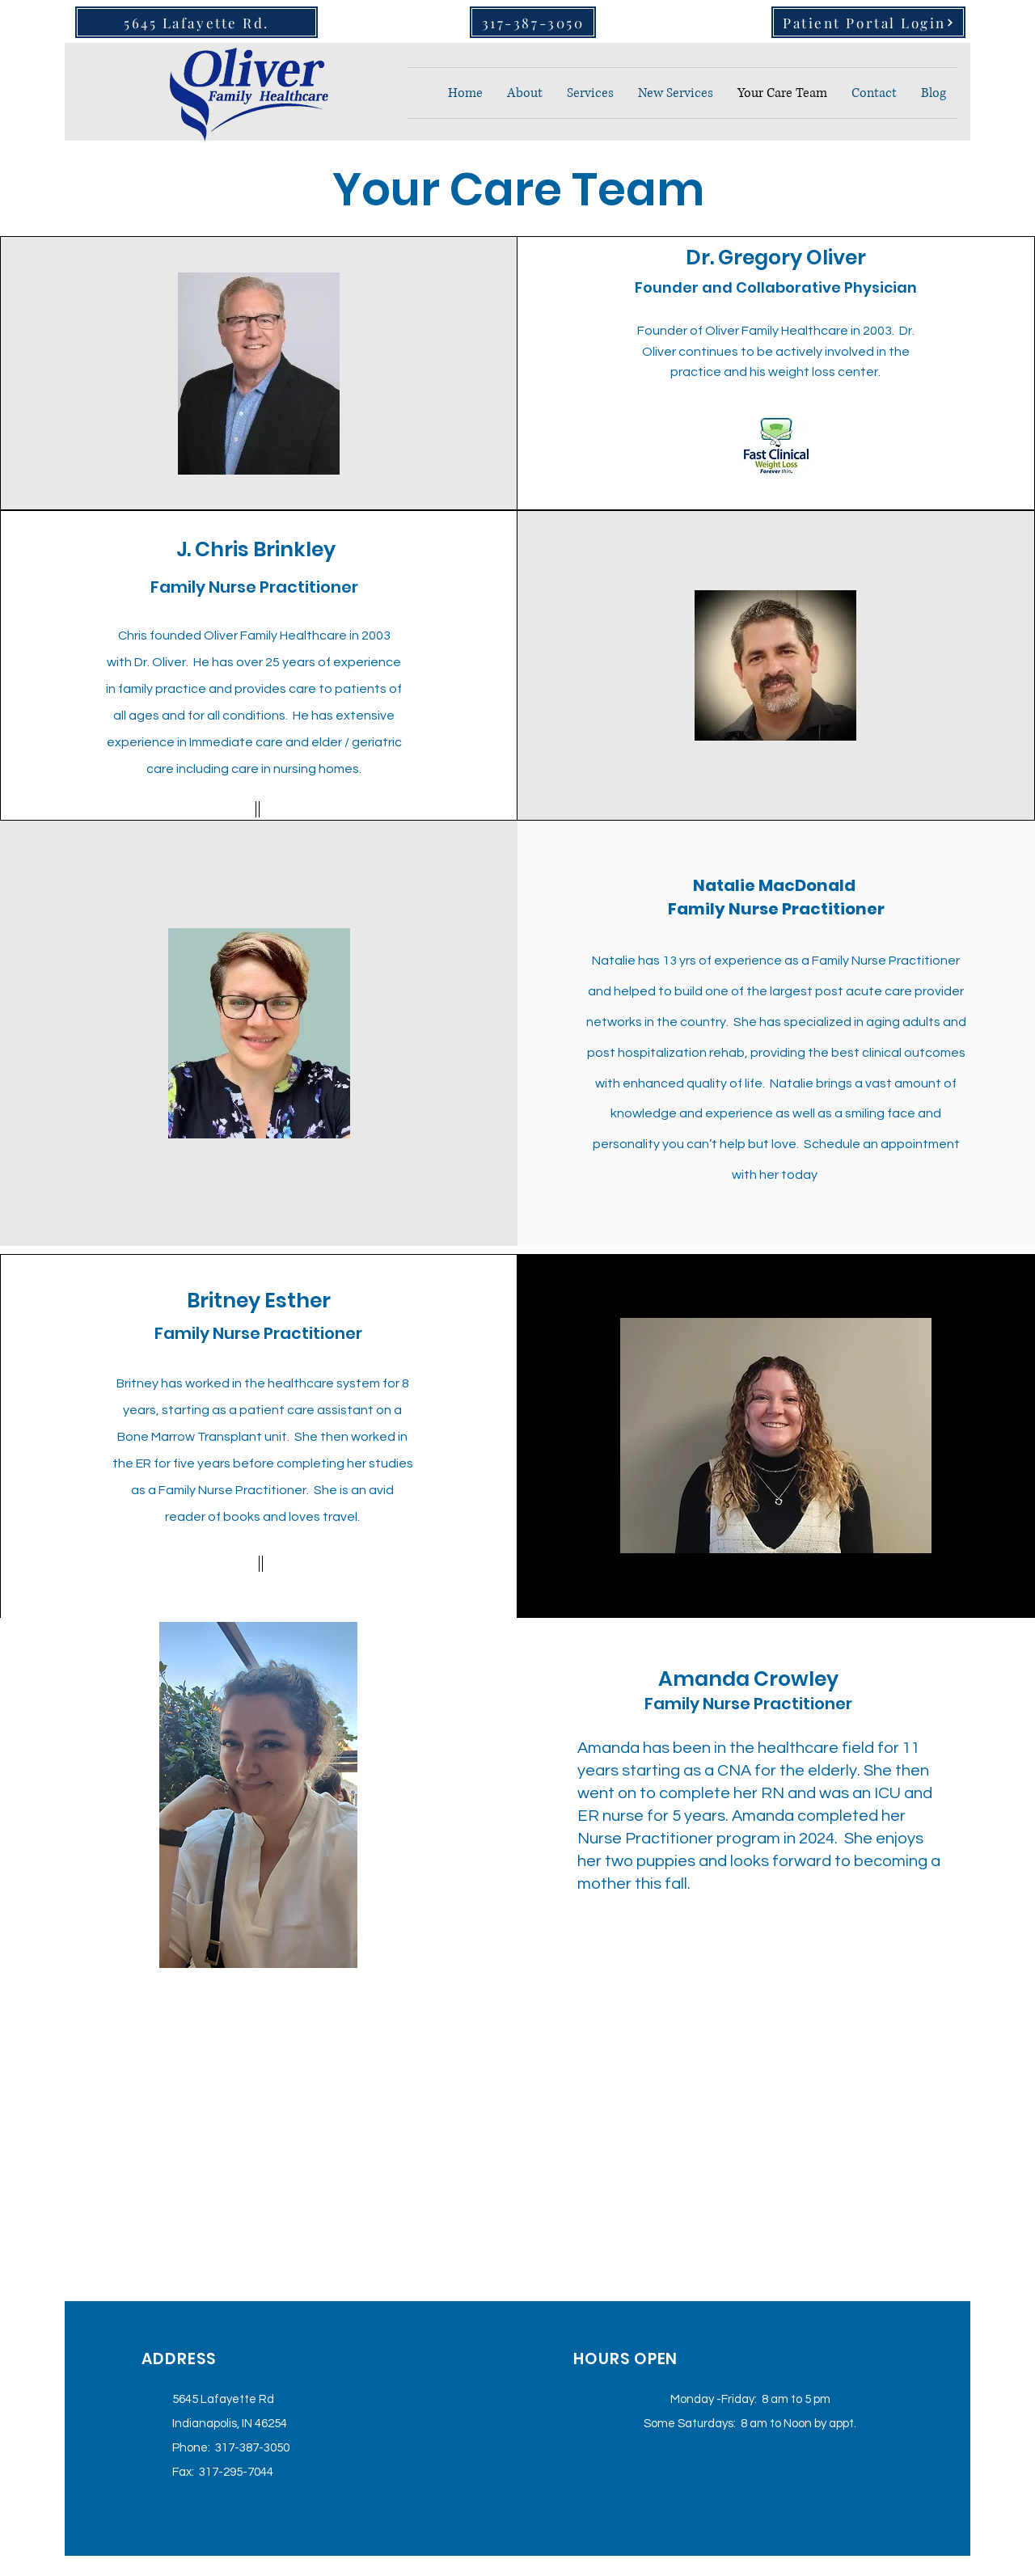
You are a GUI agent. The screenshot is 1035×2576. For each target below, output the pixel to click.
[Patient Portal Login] (868, 22)
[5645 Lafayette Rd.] (196, 22)
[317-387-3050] (533, 22)
